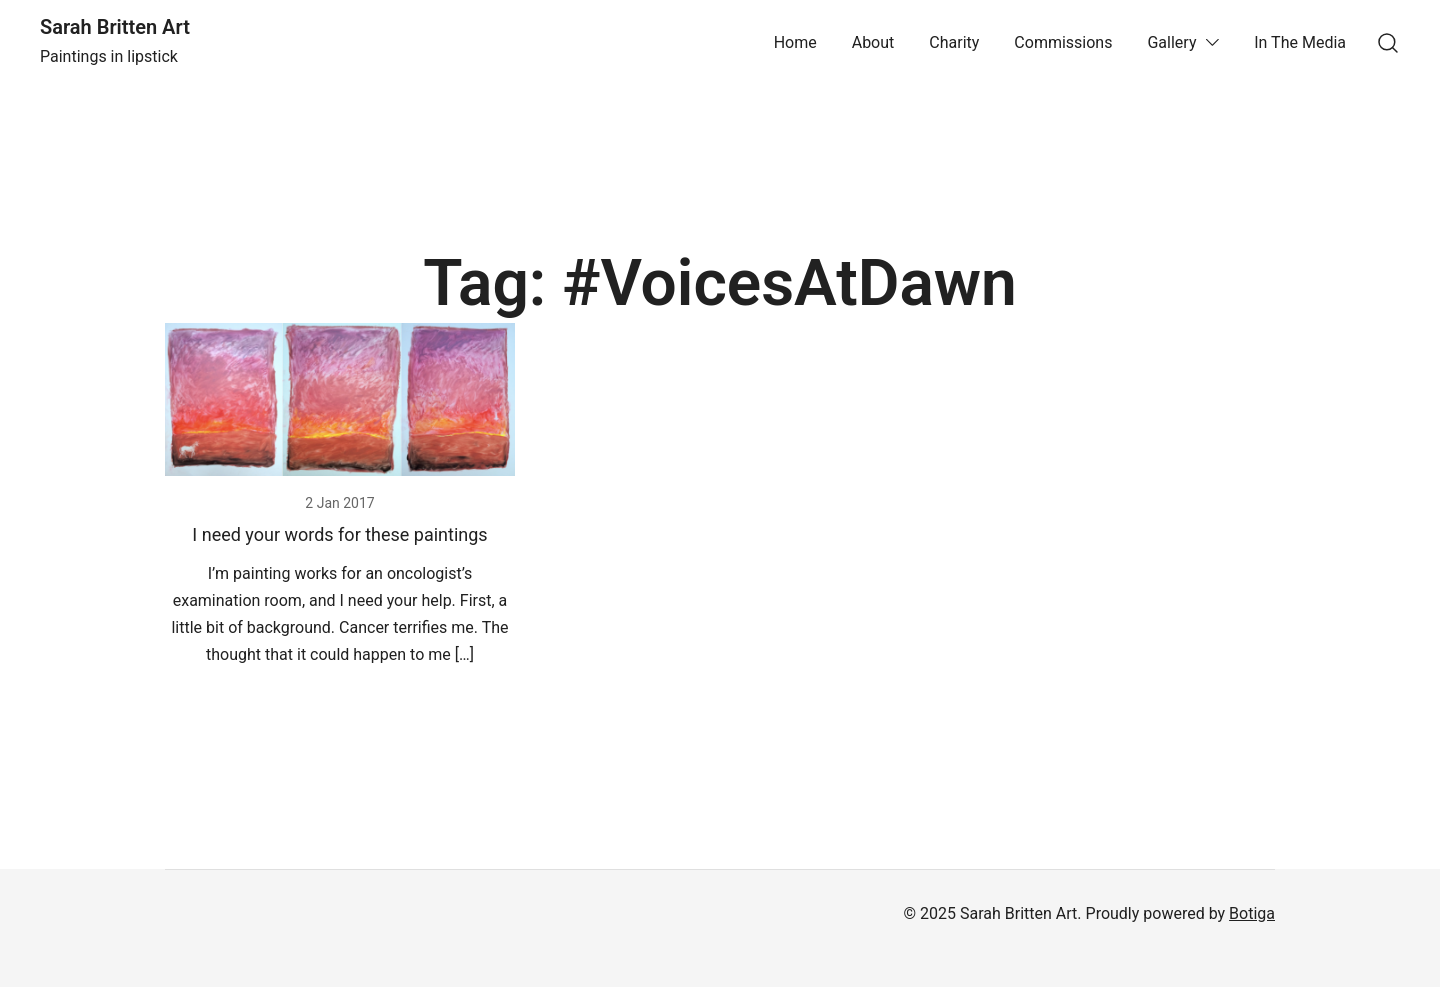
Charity (954, 42)
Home (795, 42)
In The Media (1300, 42)
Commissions (1063, 42)
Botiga (1252, 913)
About (873, 42)
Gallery (1171, 42)
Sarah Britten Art (115, 27)
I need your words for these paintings (339, 534)
